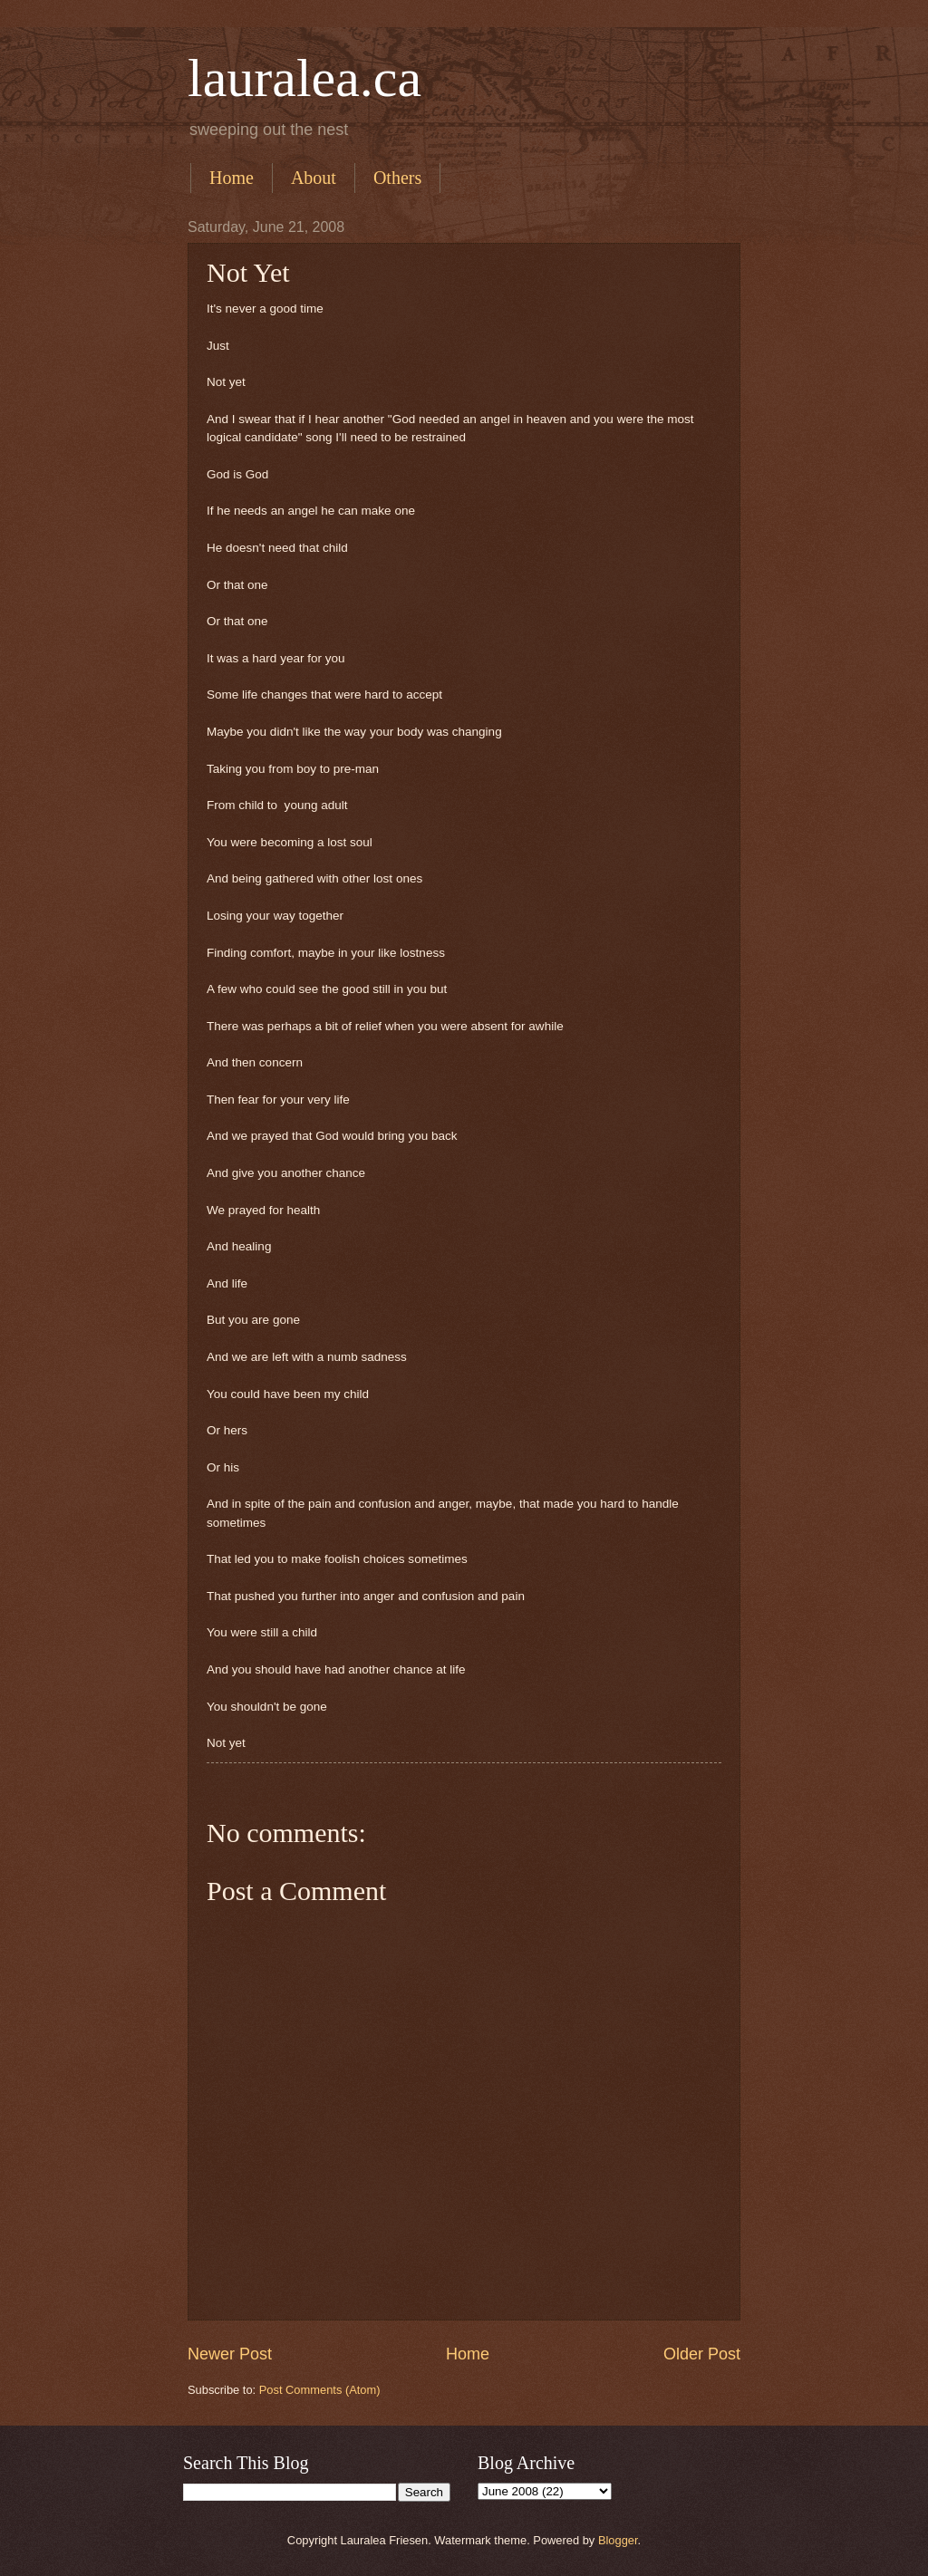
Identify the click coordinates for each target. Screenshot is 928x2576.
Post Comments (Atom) (320, 2390)
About (313, 178)
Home (231, 178)
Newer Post (230, 2354)
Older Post (701, 2354)
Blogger (618, 2540)
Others (397, 178)
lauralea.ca (304, 78)
